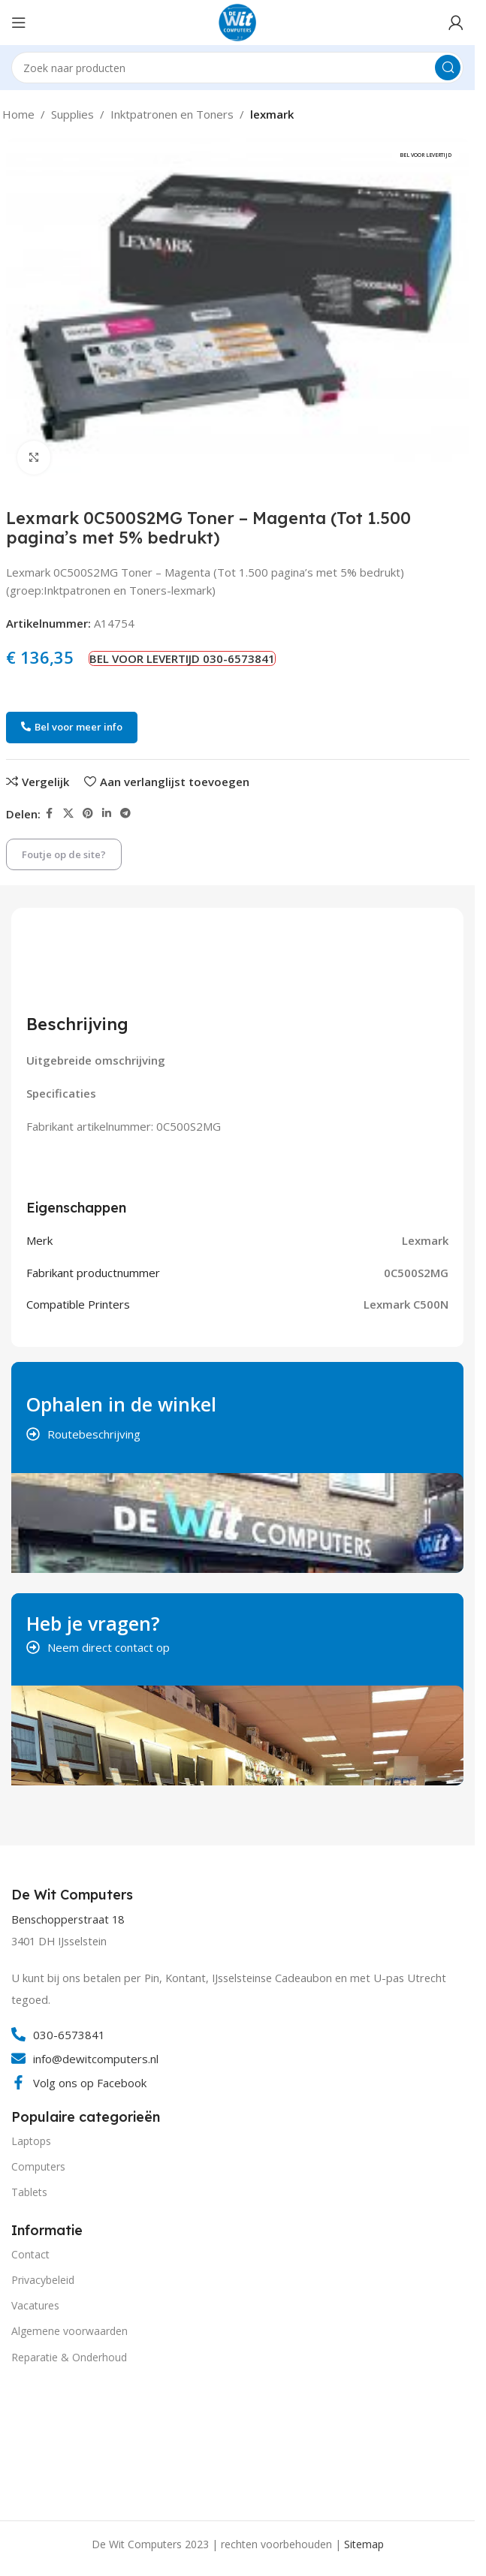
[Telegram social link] (125, 813)
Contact (30, 2254)
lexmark (272, 114)
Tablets (29, 2192)
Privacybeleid (42, 2280)
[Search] (237, 67)
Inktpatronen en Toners (172, 114)
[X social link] (68, 813)
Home (18, 114)
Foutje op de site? (64, 854)
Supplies (72, 114)
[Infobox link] (74, 1895)
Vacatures (35, 2305)
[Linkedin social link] (107, 813)
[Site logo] (237, 21)
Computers (38, 2166)
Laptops (31, 2141)
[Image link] (67, 2440)
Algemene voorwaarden (69, 2331)
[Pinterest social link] (88, 813)
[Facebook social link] (50, 813)
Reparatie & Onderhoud (69, 2357)
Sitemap (364, 2544)
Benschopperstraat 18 (67, 1919)
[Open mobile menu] (19, 23)
